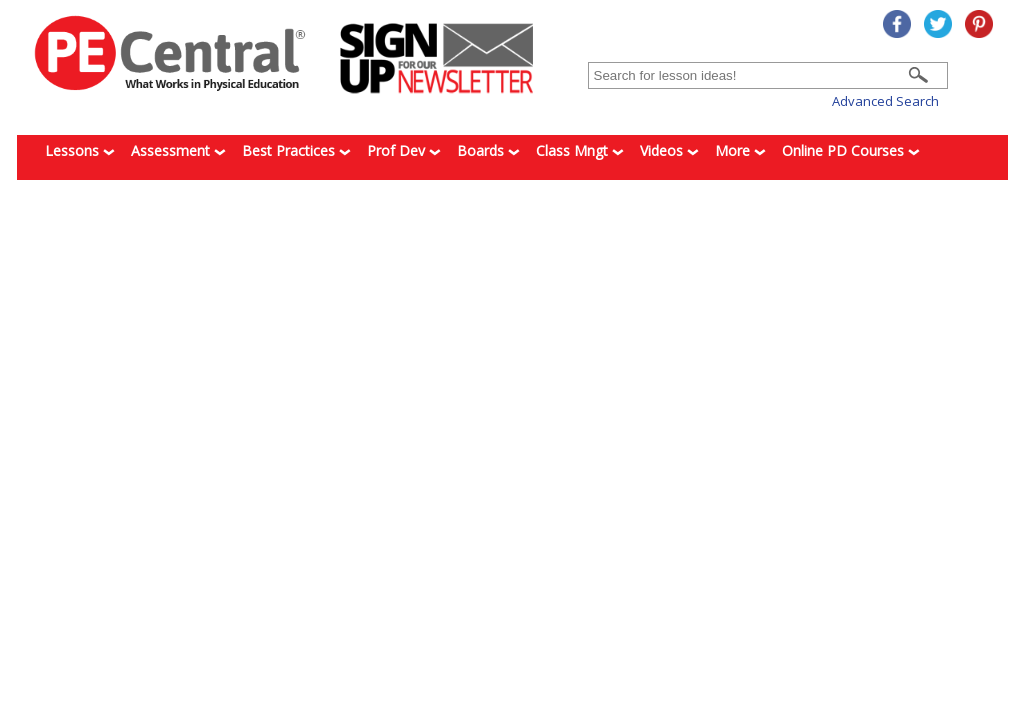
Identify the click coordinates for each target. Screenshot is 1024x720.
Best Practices (296, 150)
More (740, 150)
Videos (669, 150)
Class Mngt (580, 150)
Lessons (80, 150)
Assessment (178, 150)
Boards (488, 150)
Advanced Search (885, 101)
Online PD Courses (851, 150)
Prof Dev (404, 150)
